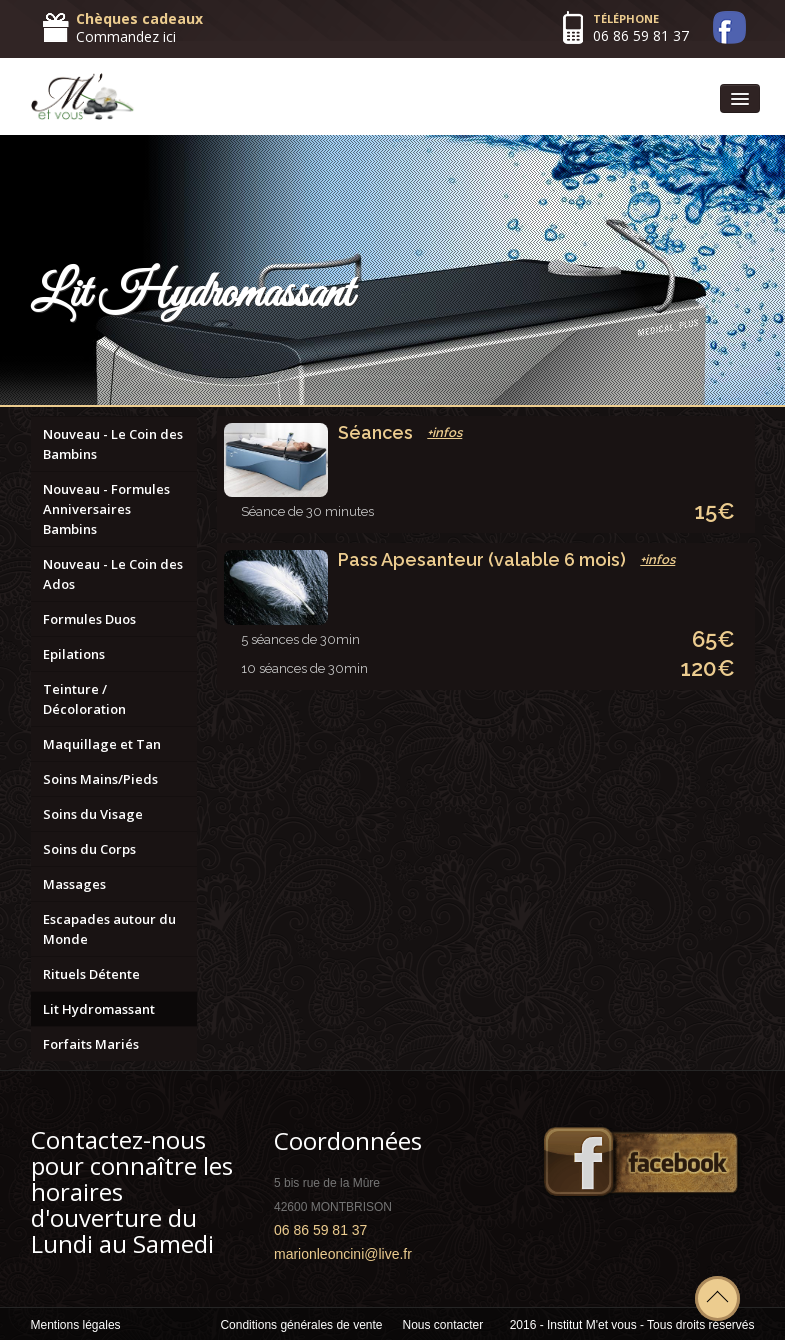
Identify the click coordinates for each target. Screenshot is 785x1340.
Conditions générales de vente (301, 1325)
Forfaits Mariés (91, 1044)
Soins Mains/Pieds (100, 779)
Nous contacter (443, 1325)
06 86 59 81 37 (641, 35)
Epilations (74, 654)
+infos (444, 432)
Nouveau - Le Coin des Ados (113, 574)
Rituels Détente (91, 974)
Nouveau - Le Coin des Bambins (113, 444)
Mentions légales (76, 1325)
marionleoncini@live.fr (343, 1254)
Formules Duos (89, 619)
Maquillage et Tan (102, 744)
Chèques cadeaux (139, 18)
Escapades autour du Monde (109, 929)
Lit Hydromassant (99, 1009)
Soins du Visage (93, 814)
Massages (74, 884)
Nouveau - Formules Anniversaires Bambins (106, 509)
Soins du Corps (89, 849)
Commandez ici (126, 36)
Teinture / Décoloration (84, 699)
